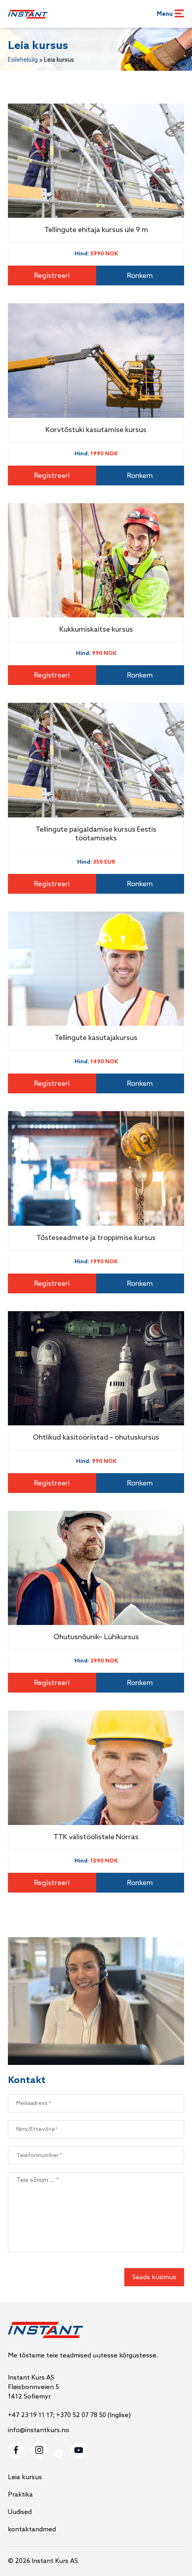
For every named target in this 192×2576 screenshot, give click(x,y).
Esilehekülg (23, 60)
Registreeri (52, 276)
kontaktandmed (32, 2529)
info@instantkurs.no (38, 2430)
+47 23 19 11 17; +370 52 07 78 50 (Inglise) (69, 2415)
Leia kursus (25, 2477)
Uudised (20, 2512)
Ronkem (140, 276)
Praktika (20, 2495)
